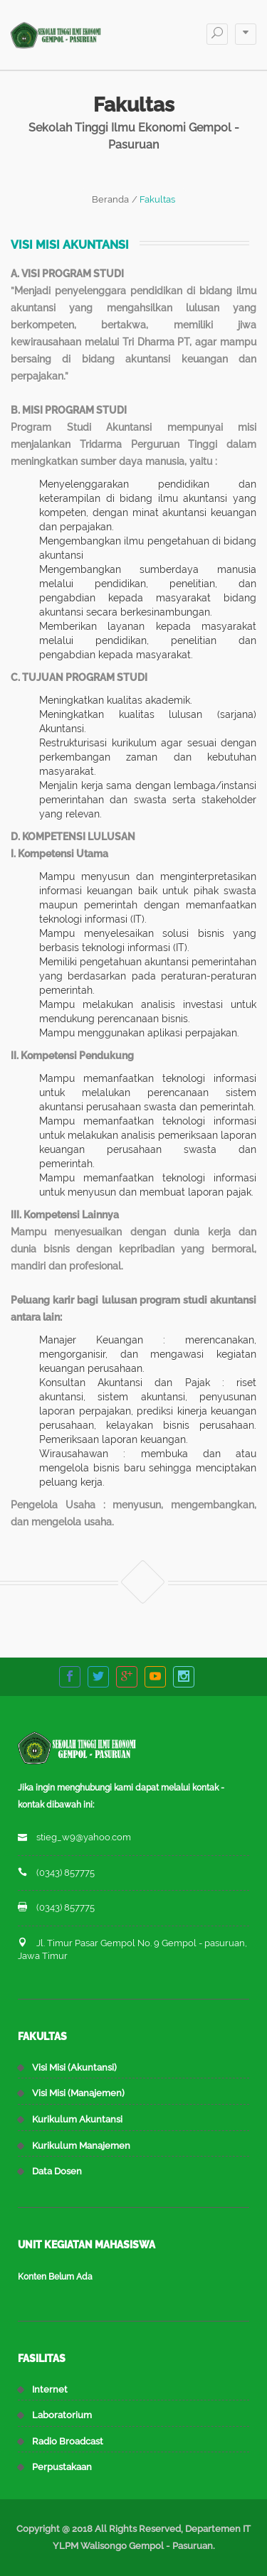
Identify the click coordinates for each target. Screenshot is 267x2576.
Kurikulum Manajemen (81, 2145)
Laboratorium (62, 2415)
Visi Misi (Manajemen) (78, 2093)
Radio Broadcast (67, 2441)
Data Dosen (57, 2171)
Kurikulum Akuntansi (77, 2119)
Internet (50, 2389)
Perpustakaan (62, 2467)
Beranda (110, 199)
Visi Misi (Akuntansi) (74, 2067)
